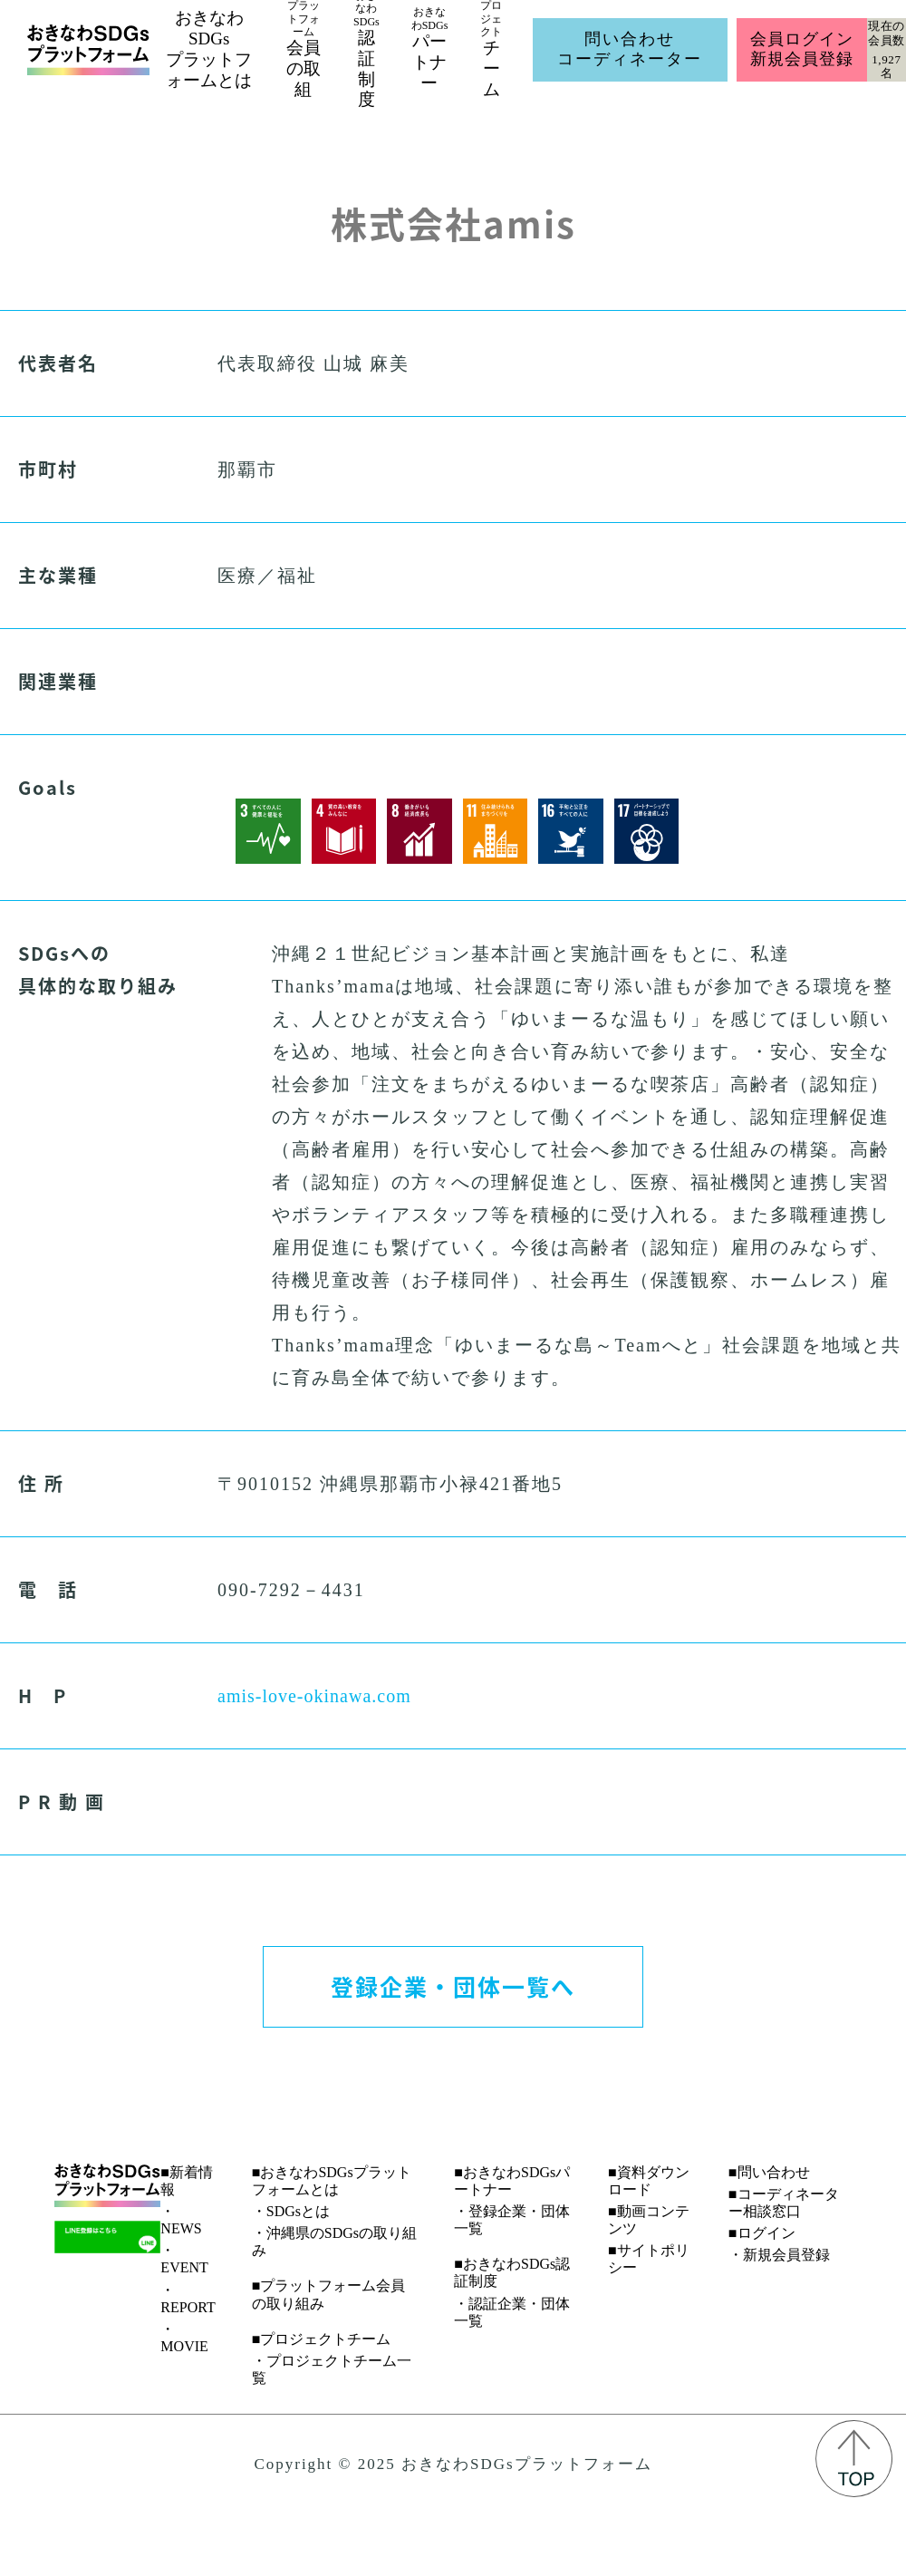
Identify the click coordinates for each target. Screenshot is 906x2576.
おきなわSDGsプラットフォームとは (209, 48)
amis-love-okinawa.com (314, 1696)
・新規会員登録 (779, 2254)
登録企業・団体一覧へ (453, 1986)
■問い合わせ (769, 2172)
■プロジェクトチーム (321, 2339)
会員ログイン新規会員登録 (801, 49)
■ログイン (761, 2233)
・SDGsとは (291, 2211)
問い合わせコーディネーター (629, 49)
